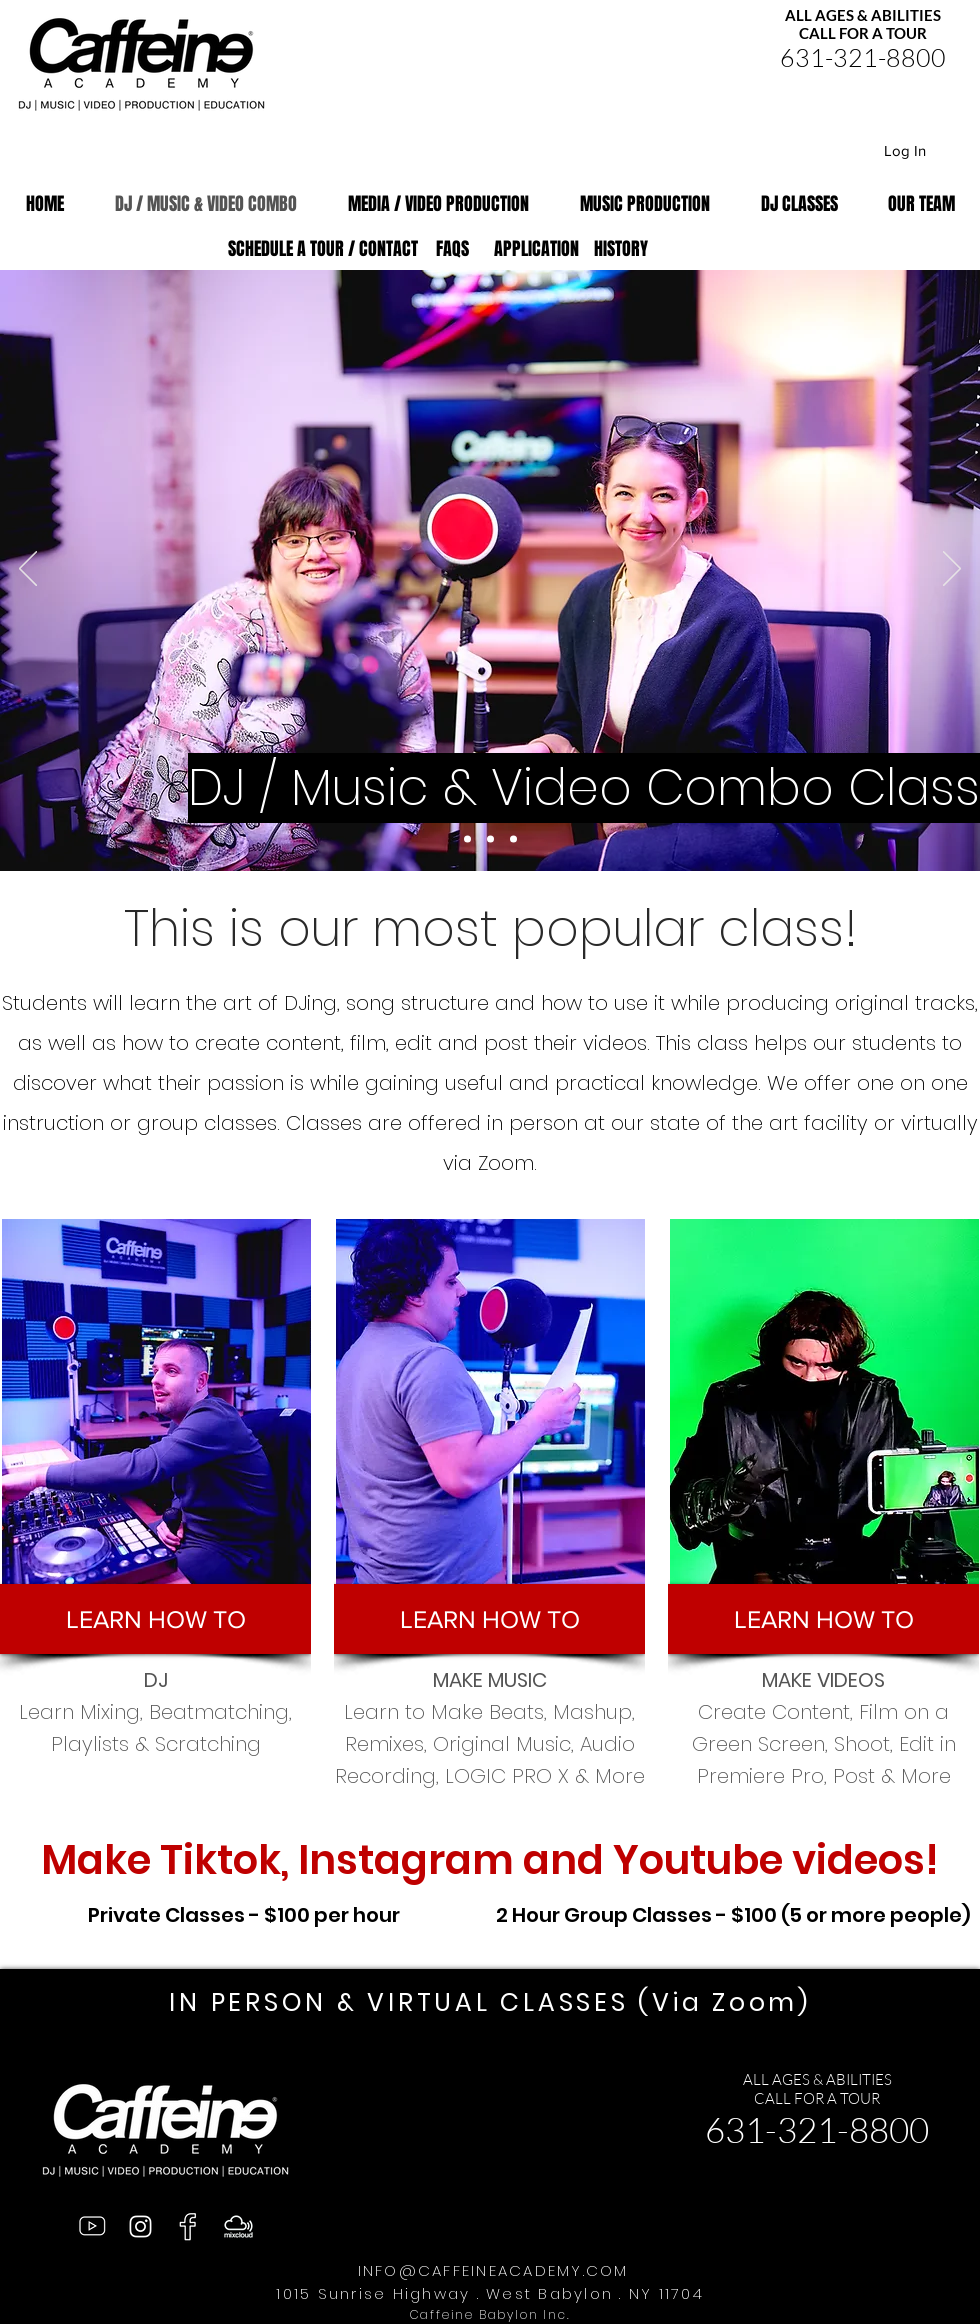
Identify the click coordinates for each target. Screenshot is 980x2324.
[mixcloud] (238, 2226)
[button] (155, 1619)
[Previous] (28, 570)
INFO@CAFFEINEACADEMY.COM (493, 2270)
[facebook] (189, 2226)
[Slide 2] (513, 839)
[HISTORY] (620, 250)
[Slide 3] (467, 839)
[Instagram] (140, 2226)
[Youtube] (91, 2226)
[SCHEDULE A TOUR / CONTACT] (323, 250)
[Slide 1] (490, 839)
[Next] (952, 570)
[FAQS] (452, 250)
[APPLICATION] (536, 250)
